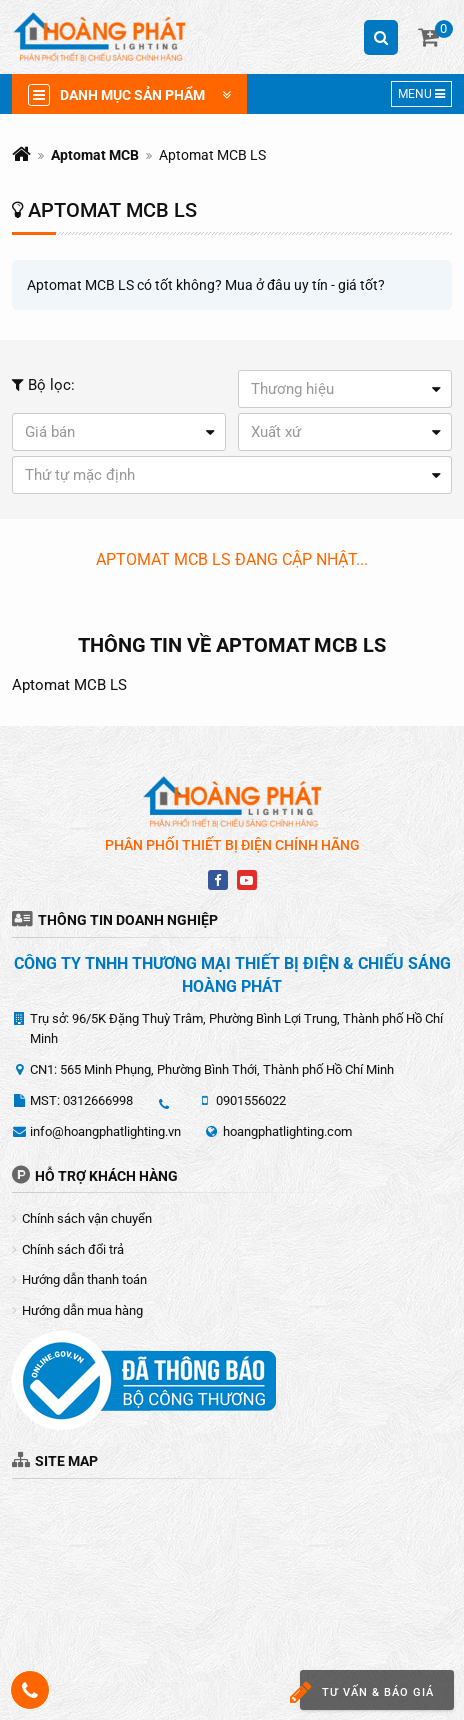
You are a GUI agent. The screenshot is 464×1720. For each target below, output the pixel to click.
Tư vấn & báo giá (367, 1692)
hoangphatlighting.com (287, 1131)
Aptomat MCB (95, 155)
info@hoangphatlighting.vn (105, 1131)
